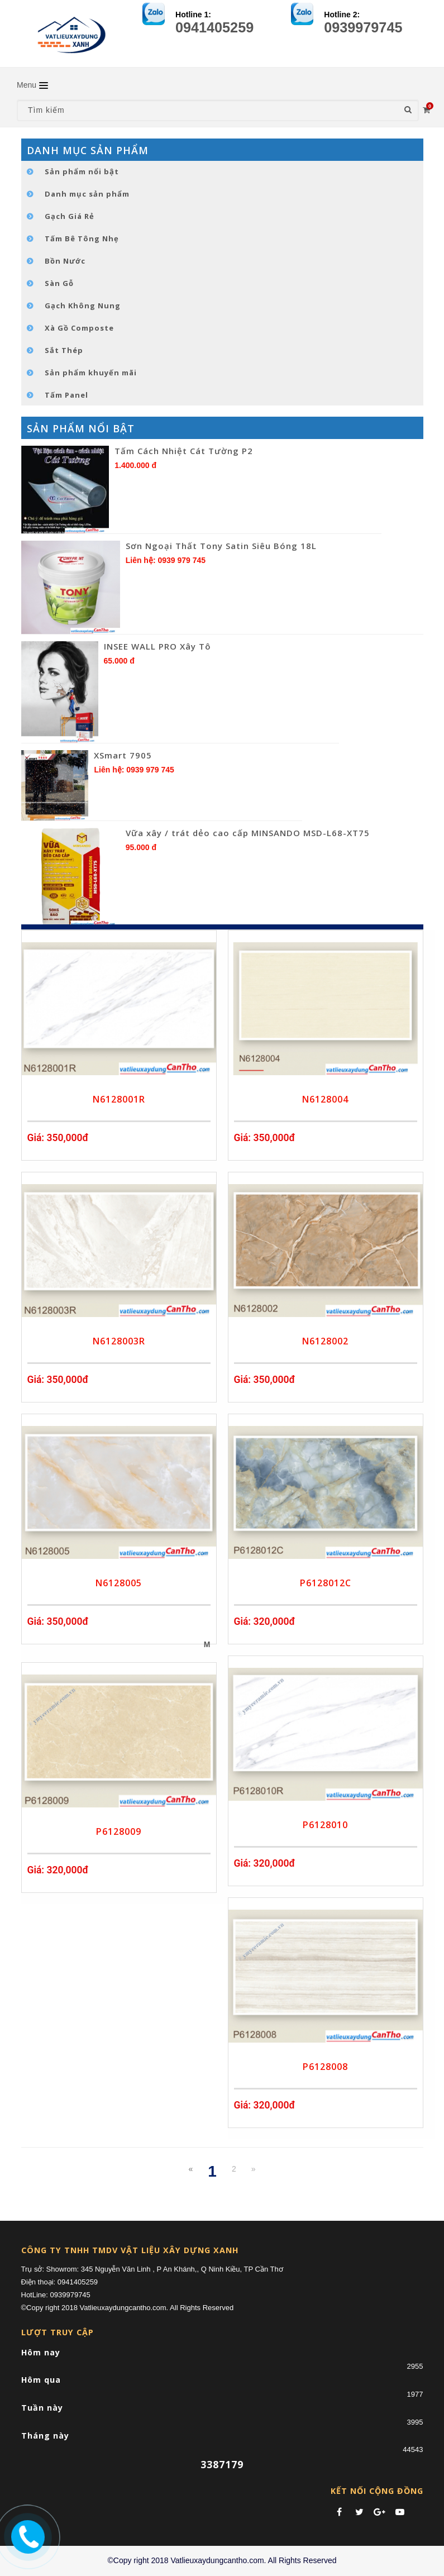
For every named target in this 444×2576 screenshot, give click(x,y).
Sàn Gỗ (59, 283)
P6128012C (325, 1583)
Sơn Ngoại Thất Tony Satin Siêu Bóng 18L (221, 545)
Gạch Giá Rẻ (69, 216)
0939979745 (363, 27)
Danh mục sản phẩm (87, 194)
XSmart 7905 (123, 755)
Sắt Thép (64, 350)
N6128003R (119, 1341)
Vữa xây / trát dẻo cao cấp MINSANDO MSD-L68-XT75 (248, 832)
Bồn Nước (65, 261)
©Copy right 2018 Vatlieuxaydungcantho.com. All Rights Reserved (221, 2560)
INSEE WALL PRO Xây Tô (157, 646)
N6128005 (119, 1583)
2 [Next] (234, 2168)
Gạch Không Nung (83, 305)
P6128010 (325, 1825)
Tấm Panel (66, 395)
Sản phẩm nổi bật (82, 171)
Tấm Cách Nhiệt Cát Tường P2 (183, 450)
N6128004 (325, 1099)
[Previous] (191, 2169)
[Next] (254, 2169)
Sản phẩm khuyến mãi (91, 373)
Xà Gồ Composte (79, 328)
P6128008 (325, 2066)
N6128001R (119, 1099)
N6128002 (325, 1341)
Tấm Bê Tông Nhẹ (82, 238)
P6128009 (118, 1831)
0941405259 (214, 27)
